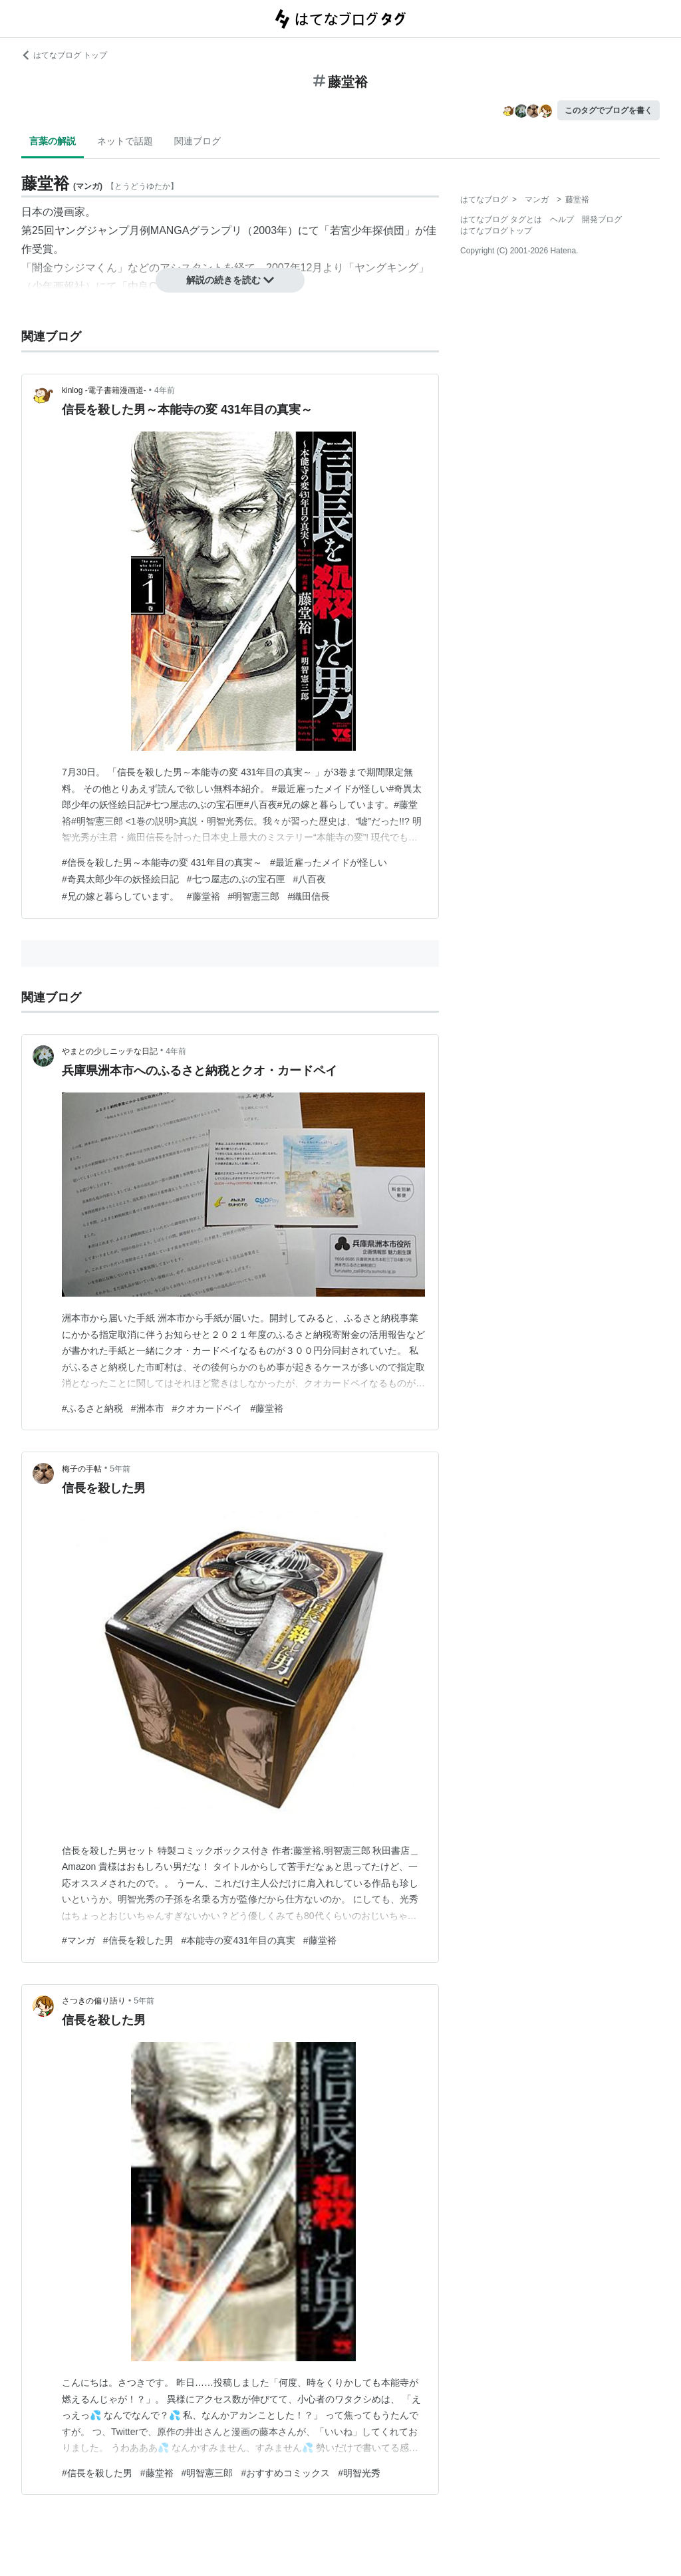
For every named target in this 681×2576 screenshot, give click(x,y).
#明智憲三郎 (254, 896)
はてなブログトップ (496, 230)
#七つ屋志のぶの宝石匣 (236, 879)
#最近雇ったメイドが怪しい (328, 862)
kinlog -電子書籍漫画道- (104, 390)
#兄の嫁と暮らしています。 (120, 896)
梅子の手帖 (82, 1469)
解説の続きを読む (230, 280)
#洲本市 (147, 1408)
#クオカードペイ (207, 1408)
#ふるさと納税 (92, 1408)
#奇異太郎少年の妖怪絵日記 (120, 879)
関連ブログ (197, 141)
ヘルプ (562, 219)
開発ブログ (602, 219)
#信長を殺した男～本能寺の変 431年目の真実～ (162, 862)
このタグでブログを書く (608, 110)
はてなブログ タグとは (501, 219)
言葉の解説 (52, 141)
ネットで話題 (125, 141)
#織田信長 (308, 896)
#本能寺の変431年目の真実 (238, 1940)
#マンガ (78, 1940)
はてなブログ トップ (64, 55)
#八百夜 (310, 879)
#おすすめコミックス (285, 2473)
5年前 (120, 1469)
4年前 (164, 390)
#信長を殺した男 (138, 1940)
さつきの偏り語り (94, 2000)
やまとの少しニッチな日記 (110, 1051)
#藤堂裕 (203, 896)
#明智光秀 (359, 2473)
